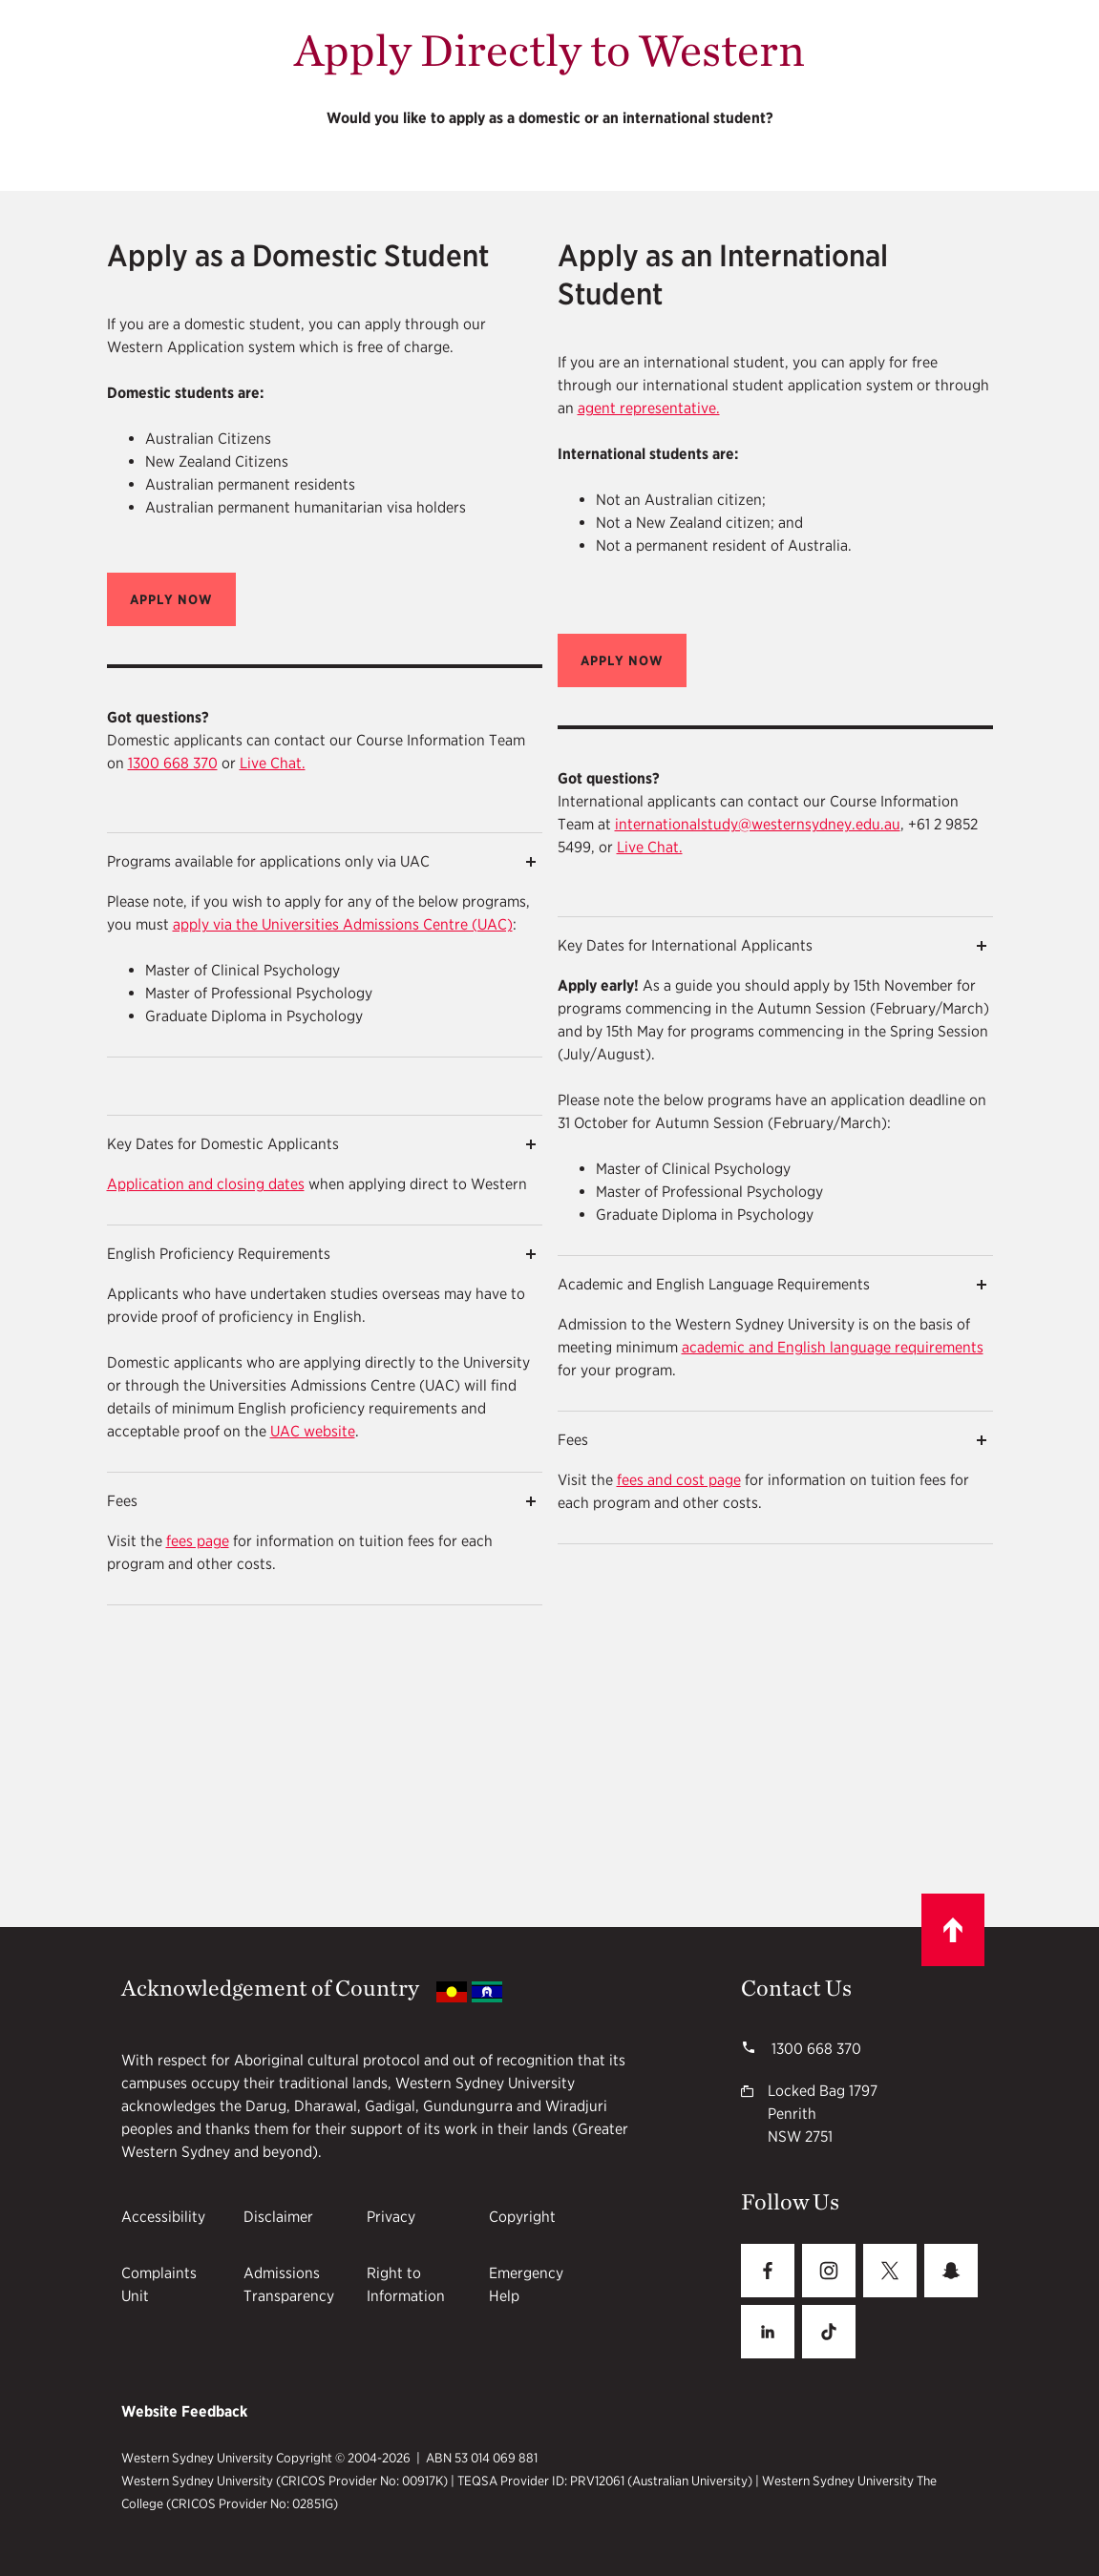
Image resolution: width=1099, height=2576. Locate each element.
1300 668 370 (173, 763)
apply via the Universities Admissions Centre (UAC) (343, 924)
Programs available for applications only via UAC (268, 861)
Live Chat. (273, 763)
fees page (197, 1541)
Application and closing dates (206, 1184)
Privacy (391, 2217)
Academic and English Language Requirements (714, 1284)
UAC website (312, 1431)
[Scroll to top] (952, 1930)
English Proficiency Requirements (218, 1254)
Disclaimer (278, 2217)
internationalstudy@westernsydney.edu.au (757, 824)
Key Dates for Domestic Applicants (223, 1144)
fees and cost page (679, 1480)
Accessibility (163, 2217)
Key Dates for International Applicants (685, 945)
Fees (122, 1501)
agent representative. (649, 408)
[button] (171, 599)
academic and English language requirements (832, 1347)
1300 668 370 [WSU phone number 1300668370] (814, 2049)
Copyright (522, 2217)
